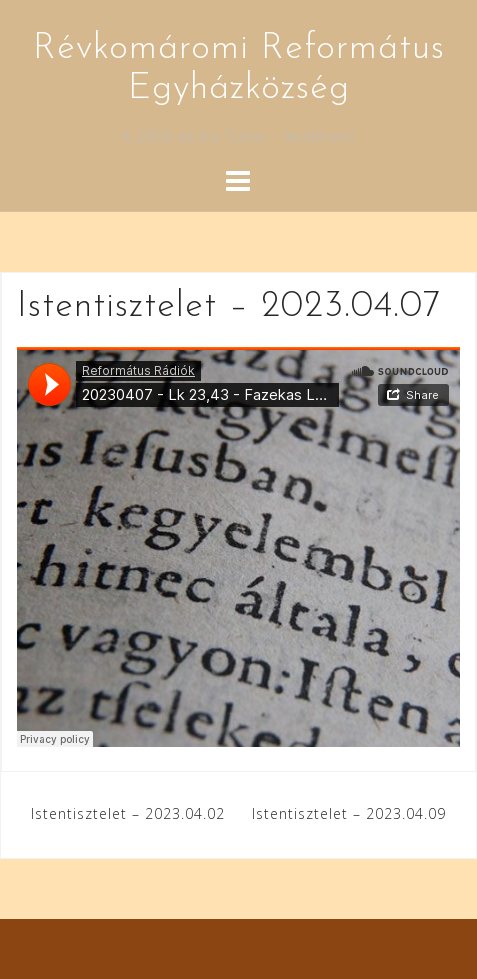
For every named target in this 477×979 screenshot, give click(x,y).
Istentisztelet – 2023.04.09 (349, 813)
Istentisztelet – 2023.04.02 (128, 813)
